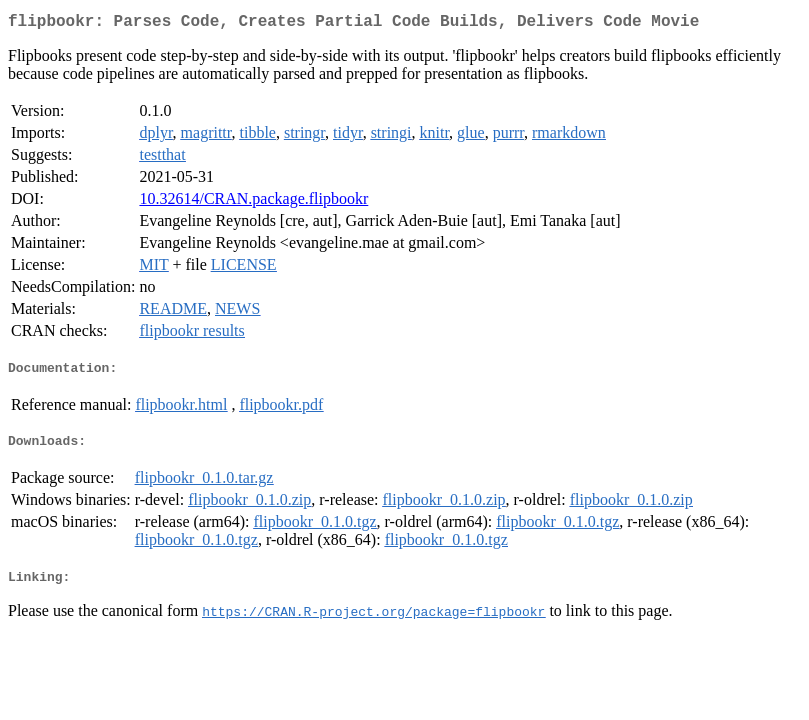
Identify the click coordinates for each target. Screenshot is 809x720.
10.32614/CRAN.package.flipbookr (253, 202)
